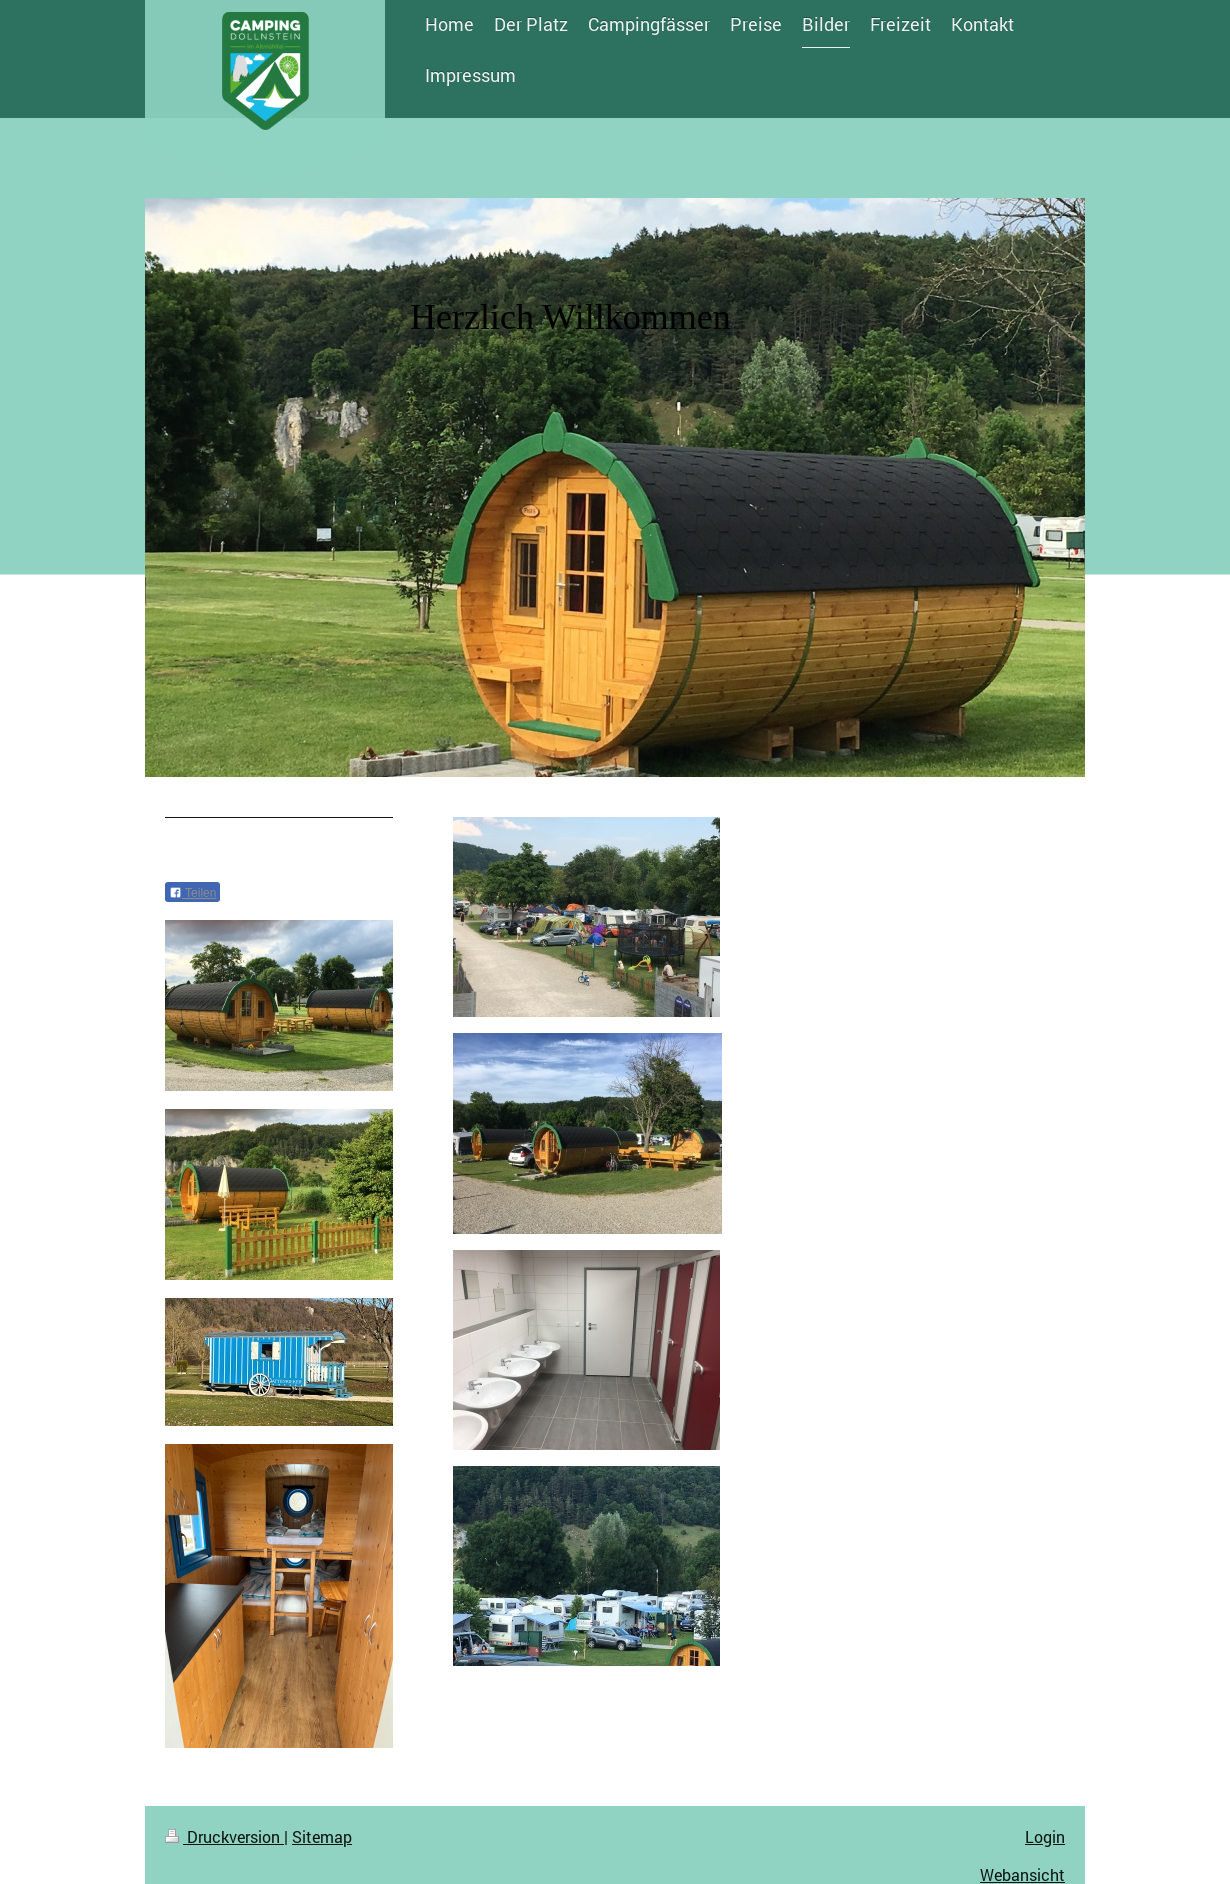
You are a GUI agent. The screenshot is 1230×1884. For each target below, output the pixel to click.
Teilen (192, 893)
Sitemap (322, 1836)
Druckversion (224, 1836)
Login (1045, 1836)
